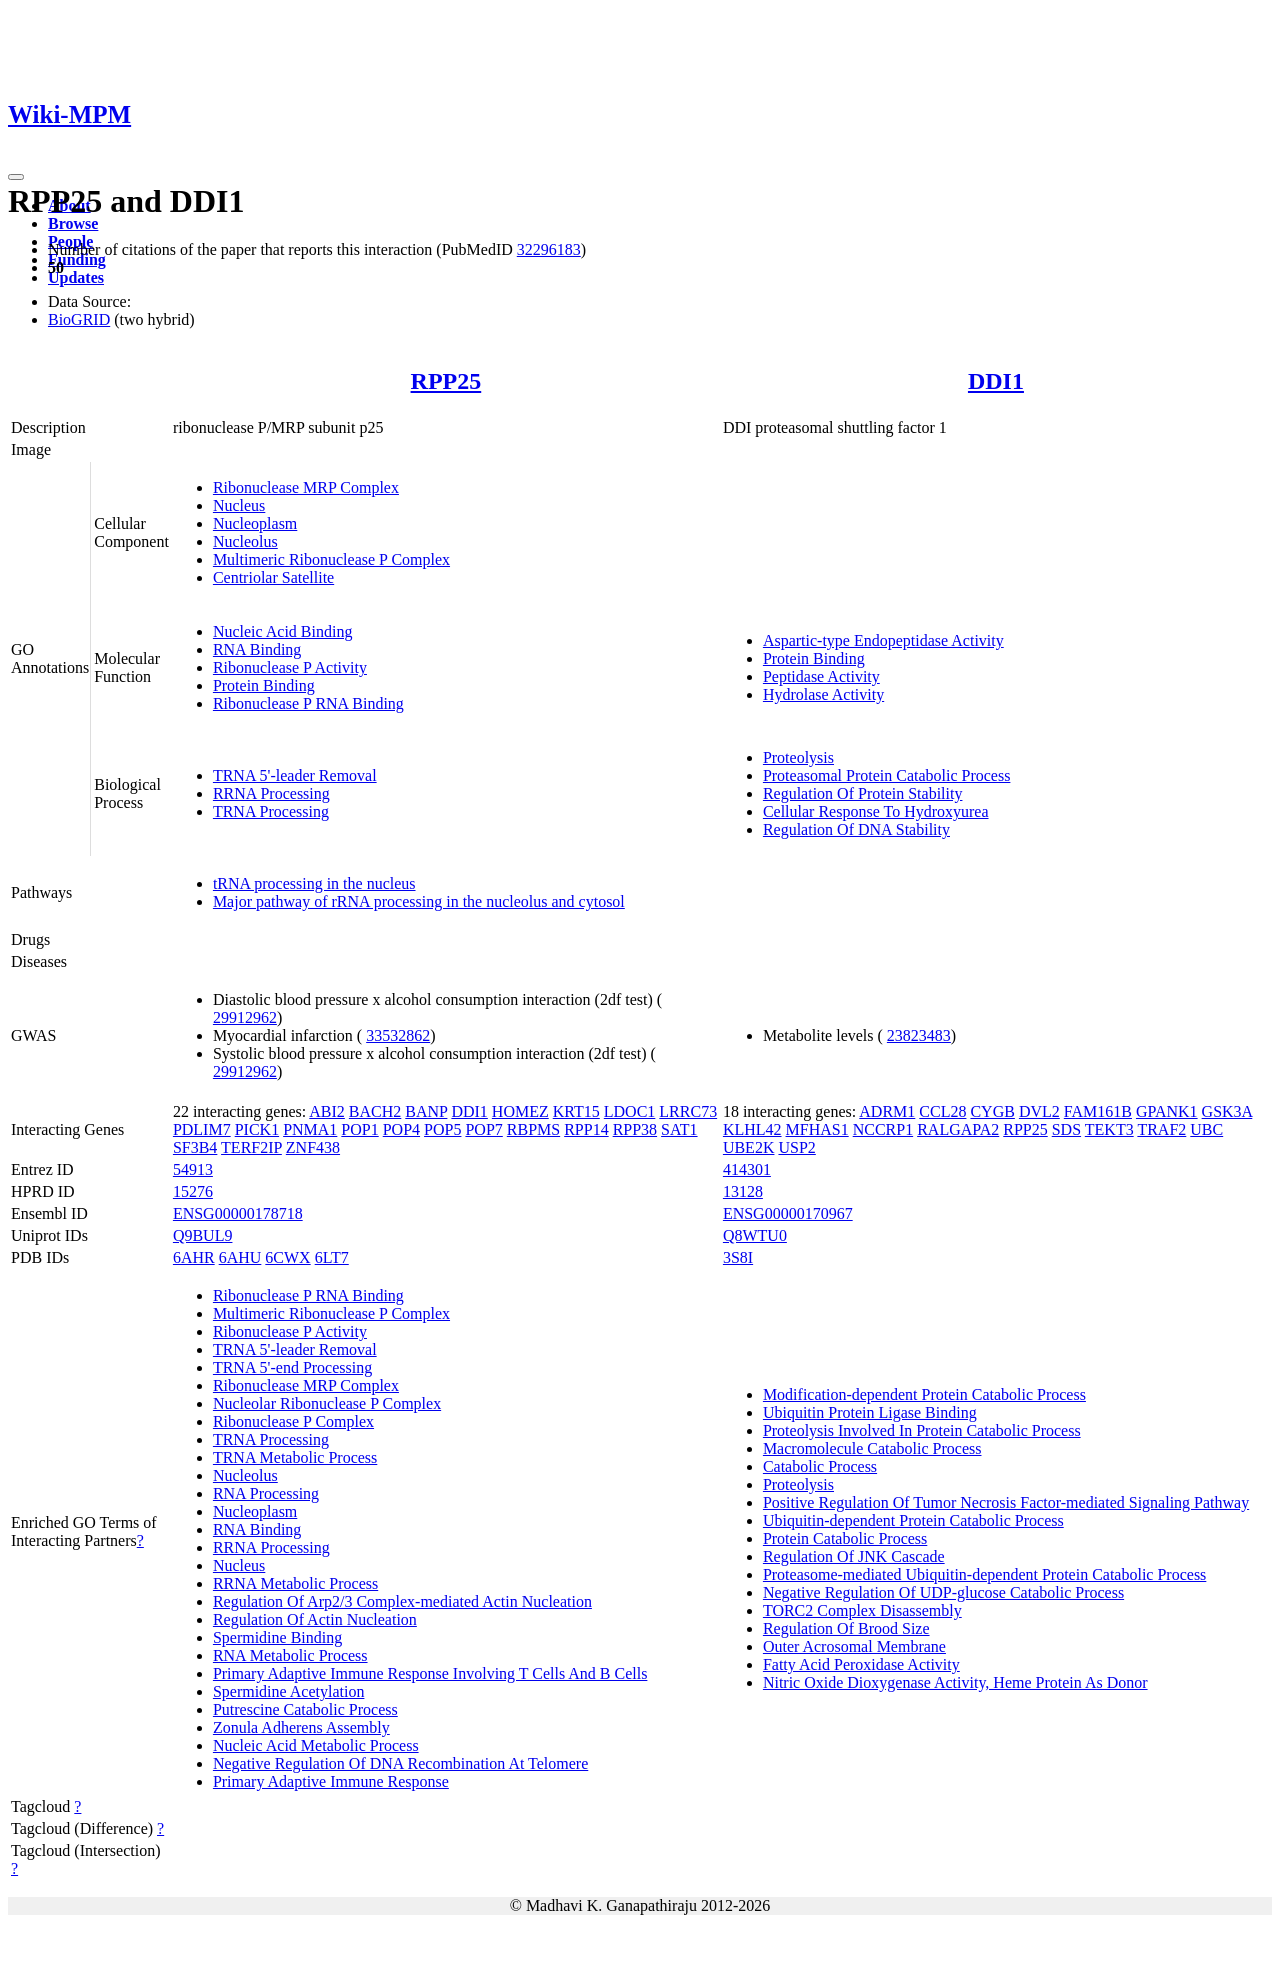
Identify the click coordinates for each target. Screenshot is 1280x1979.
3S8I (738, 1257)
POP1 (359, 1129)
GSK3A (1227, 1111)
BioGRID (79, 319)
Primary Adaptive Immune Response (331, 1781)
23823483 (919, 1035)
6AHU (240, 1257)
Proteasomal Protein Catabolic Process (887, 775)
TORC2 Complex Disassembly (862, 1610)
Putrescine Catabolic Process (305, 1709)
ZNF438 (313, 1147)
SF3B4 (195, 1147)
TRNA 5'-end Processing (292, 1367)
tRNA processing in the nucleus (314, 883)
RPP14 (586, 1129)
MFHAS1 (817, 1129)
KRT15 (576, 1111)
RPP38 (635, 1129)
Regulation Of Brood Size (846, 1628)
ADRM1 (887, 1111)
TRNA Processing (271, 811)
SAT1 (679, 1129)
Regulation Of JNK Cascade (854, 1556)
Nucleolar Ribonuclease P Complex (327, 1403)
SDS (1066, 1129)
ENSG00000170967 (788, 1213)
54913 (193, 1169)
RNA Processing (266, 1493)
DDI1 (996, 381)
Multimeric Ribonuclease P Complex (331, 559)
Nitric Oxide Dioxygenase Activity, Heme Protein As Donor (955, 1682)
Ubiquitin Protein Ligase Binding (870, 1412)
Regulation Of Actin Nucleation (315, 1619)
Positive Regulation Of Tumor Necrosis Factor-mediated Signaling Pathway (1006, 1502)
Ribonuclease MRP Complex (306, 487)
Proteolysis (798, 757)
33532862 (398, 1035)
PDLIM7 (202, 1129)
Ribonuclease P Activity (290, 667)
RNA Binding (257, 649)
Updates (76, 277)
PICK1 (257, 1129)
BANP (426, 1111)
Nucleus (239, 505)
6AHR (194, 1257)
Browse (73, 223)
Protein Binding (264, 685)
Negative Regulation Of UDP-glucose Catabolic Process (943, 1592)
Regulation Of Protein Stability (863, 793)
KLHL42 (752, 1129)
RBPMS (533, 1129)
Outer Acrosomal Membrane (854, 1646)
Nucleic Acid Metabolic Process (316, 1745)
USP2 (796, 1147)
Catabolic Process (820, 1466)
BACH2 (375, 1111)
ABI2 (327, 1111)
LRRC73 (688, 1111)
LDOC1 (630, 1111)
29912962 (245, 1017)
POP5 (442, 1129)
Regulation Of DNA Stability (856, 829)
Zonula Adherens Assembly (301, 1727)
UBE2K (749, 1147)
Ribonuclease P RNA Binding (308, 703)
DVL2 (1039, 1111)
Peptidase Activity (821, 676)
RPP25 (446, 381)
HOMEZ (520, 1111)
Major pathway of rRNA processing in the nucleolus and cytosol (419, 901)
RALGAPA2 (958, 1129)
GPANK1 (1167, 1111)
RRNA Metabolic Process (295, 1583)
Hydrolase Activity (823, 694)
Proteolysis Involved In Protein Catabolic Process (922, 1430)
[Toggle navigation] (16, 177)
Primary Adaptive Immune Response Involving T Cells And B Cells (430, 1673)
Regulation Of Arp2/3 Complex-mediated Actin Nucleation (402, 1601)
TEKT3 (1109, 1129)
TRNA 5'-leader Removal (295, 775)
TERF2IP (251, 1147)
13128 (743, 1191)
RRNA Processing (271, 793)
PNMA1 (310, 1129)
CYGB (992, 1111)
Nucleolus (245, 541)
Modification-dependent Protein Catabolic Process (924, 1394)
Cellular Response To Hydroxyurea (876, 811)
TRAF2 (1161, 1129)
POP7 (483, 1129)
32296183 (549, 249)
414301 (747, 1169)
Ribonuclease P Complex (293, 1421)
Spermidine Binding (277, 1637)
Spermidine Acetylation (289, 1691)
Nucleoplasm (255, 523)
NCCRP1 (883, 1129)
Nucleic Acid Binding (283, 631)
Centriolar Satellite (273, 577)
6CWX (287, 1257)
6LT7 (332, 1257)
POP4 (401, 1129)
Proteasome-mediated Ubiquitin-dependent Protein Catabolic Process (984, 1574)
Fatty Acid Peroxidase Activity (861, 1664)
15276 (193, 1191)
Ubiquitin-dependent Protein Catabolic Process (913, 1520)
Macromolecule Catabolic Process (872, 1448)
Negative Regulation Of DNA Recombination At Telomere (400, 1763)
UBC (1206, 1129)
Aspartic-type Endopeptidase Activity (883, 640)
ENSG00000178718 (238, 1213)
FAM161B (1098, 1111)
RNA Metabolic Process (290, 1655)
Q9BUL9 (203, 1235)
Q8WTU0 (755, 1235)
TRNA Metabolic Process (295, 1457)
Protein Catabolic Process (845, 1538)
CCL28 (942, 1111)
